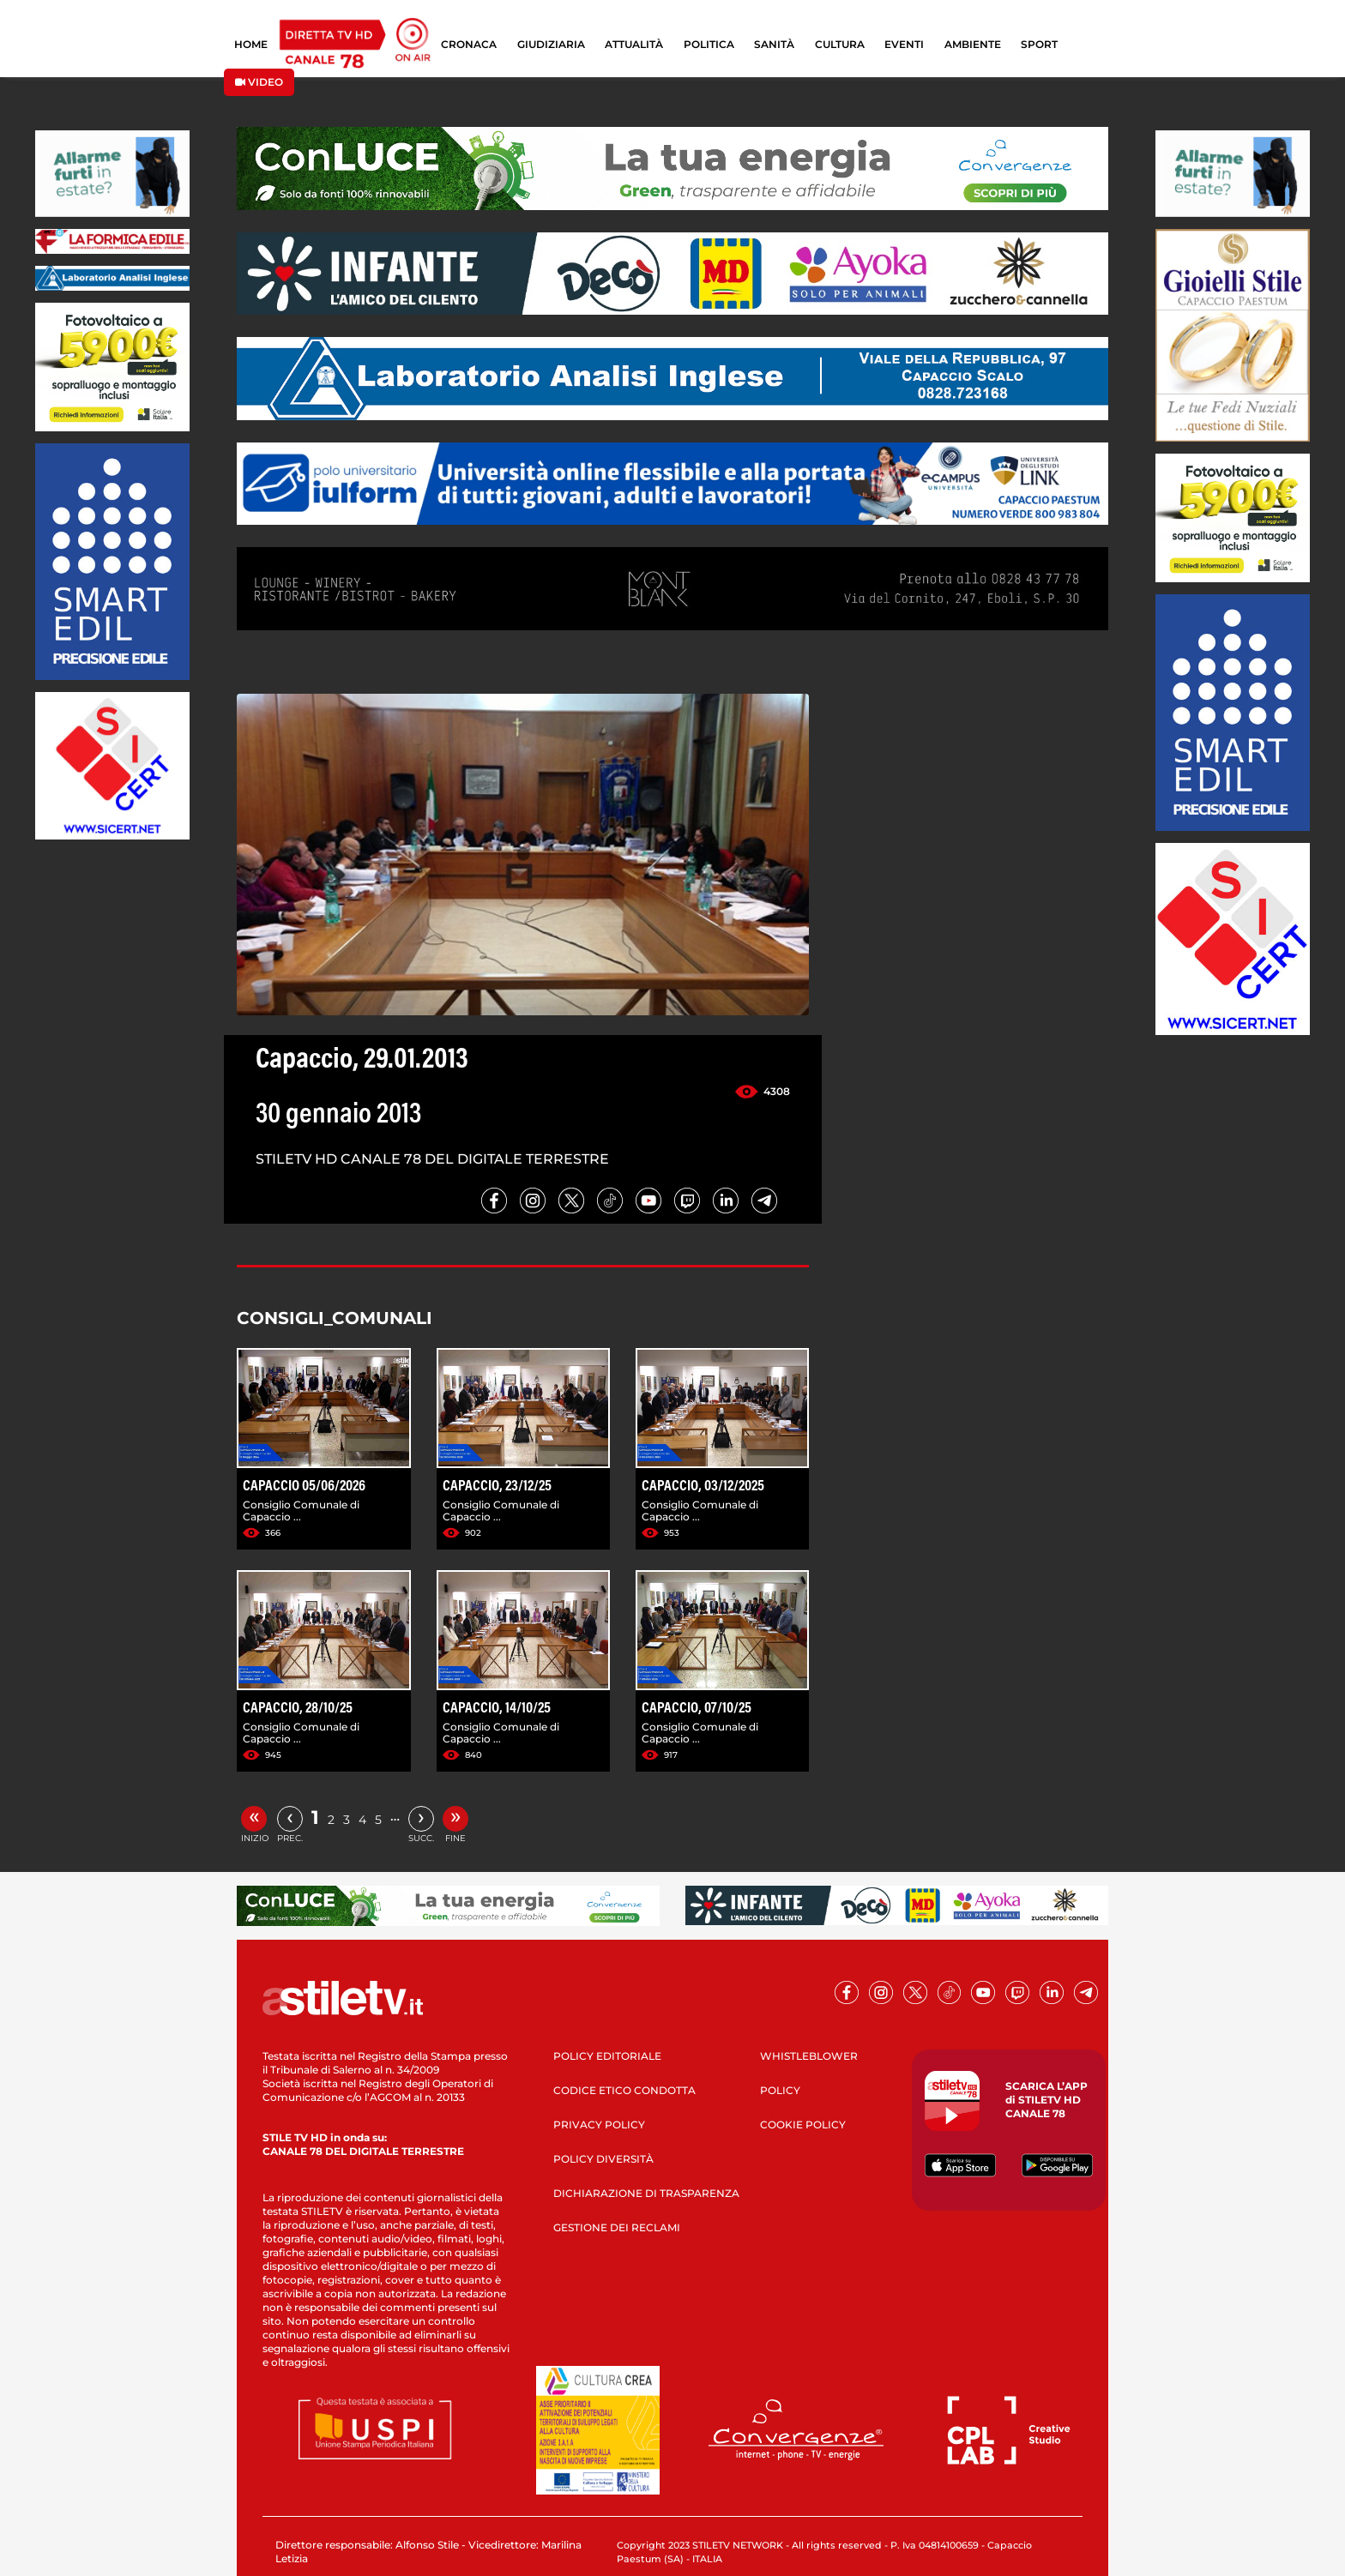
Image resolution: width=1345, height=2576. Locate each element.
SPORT (1039, 44)
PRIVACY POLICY (599, 2124)
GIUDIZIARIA (551, 44)
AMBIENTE (972, 44)
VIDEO (259, 81)
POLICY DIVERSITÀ (603, 2158)
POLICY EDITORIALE (607, 2055)
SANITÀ (774, 44)
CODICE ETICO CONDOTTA (624, 2090)
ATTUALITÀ (634, 44)
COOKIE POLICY (803, 2124)
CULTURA (840, 44)
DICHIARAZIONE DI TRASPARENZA (646, 2193)
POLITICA (709, 44)
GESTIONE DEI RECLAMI (616, 2227)
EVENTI (904, 44)
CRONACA (469, 44)
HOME (251, 44)
